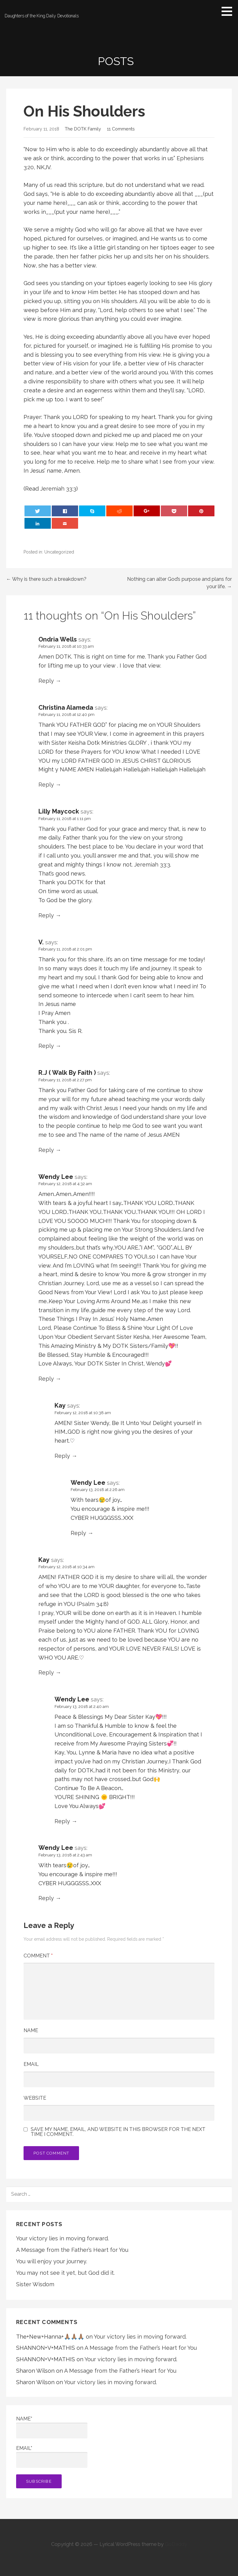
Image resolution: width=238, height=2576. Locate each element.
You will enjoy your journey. (51, 2261)
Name (31, 2030)
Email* (51, 2456)
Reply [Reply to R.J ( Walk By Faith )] (46, 1150)
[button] (229, 11)
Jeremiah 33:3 (58, 488)
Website (35, 2098)
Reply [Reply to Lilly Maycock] (46, 915)
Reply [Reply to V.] (46, 1046)
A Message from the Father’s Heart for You (72, 2250)
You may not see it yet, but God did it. (65, 2272)
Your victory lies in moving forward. (62, 2238)
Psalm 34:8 (92, 1604)
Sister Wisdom (35, 2284)
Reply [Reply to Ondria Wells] (46, 680)
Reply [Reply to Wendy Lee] (46, 1378)
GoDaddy (176, 2544)
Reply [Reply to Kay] (62, 1456)
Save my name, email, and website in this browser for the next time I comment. (118, 2132)
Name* (51, 2427)
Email (31, 2064)
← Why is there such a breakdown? (46, 579)
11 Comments (121, 128)
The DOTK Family (83, 128)
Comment (38, 1956)
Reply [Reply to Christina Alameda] (46, 784)
